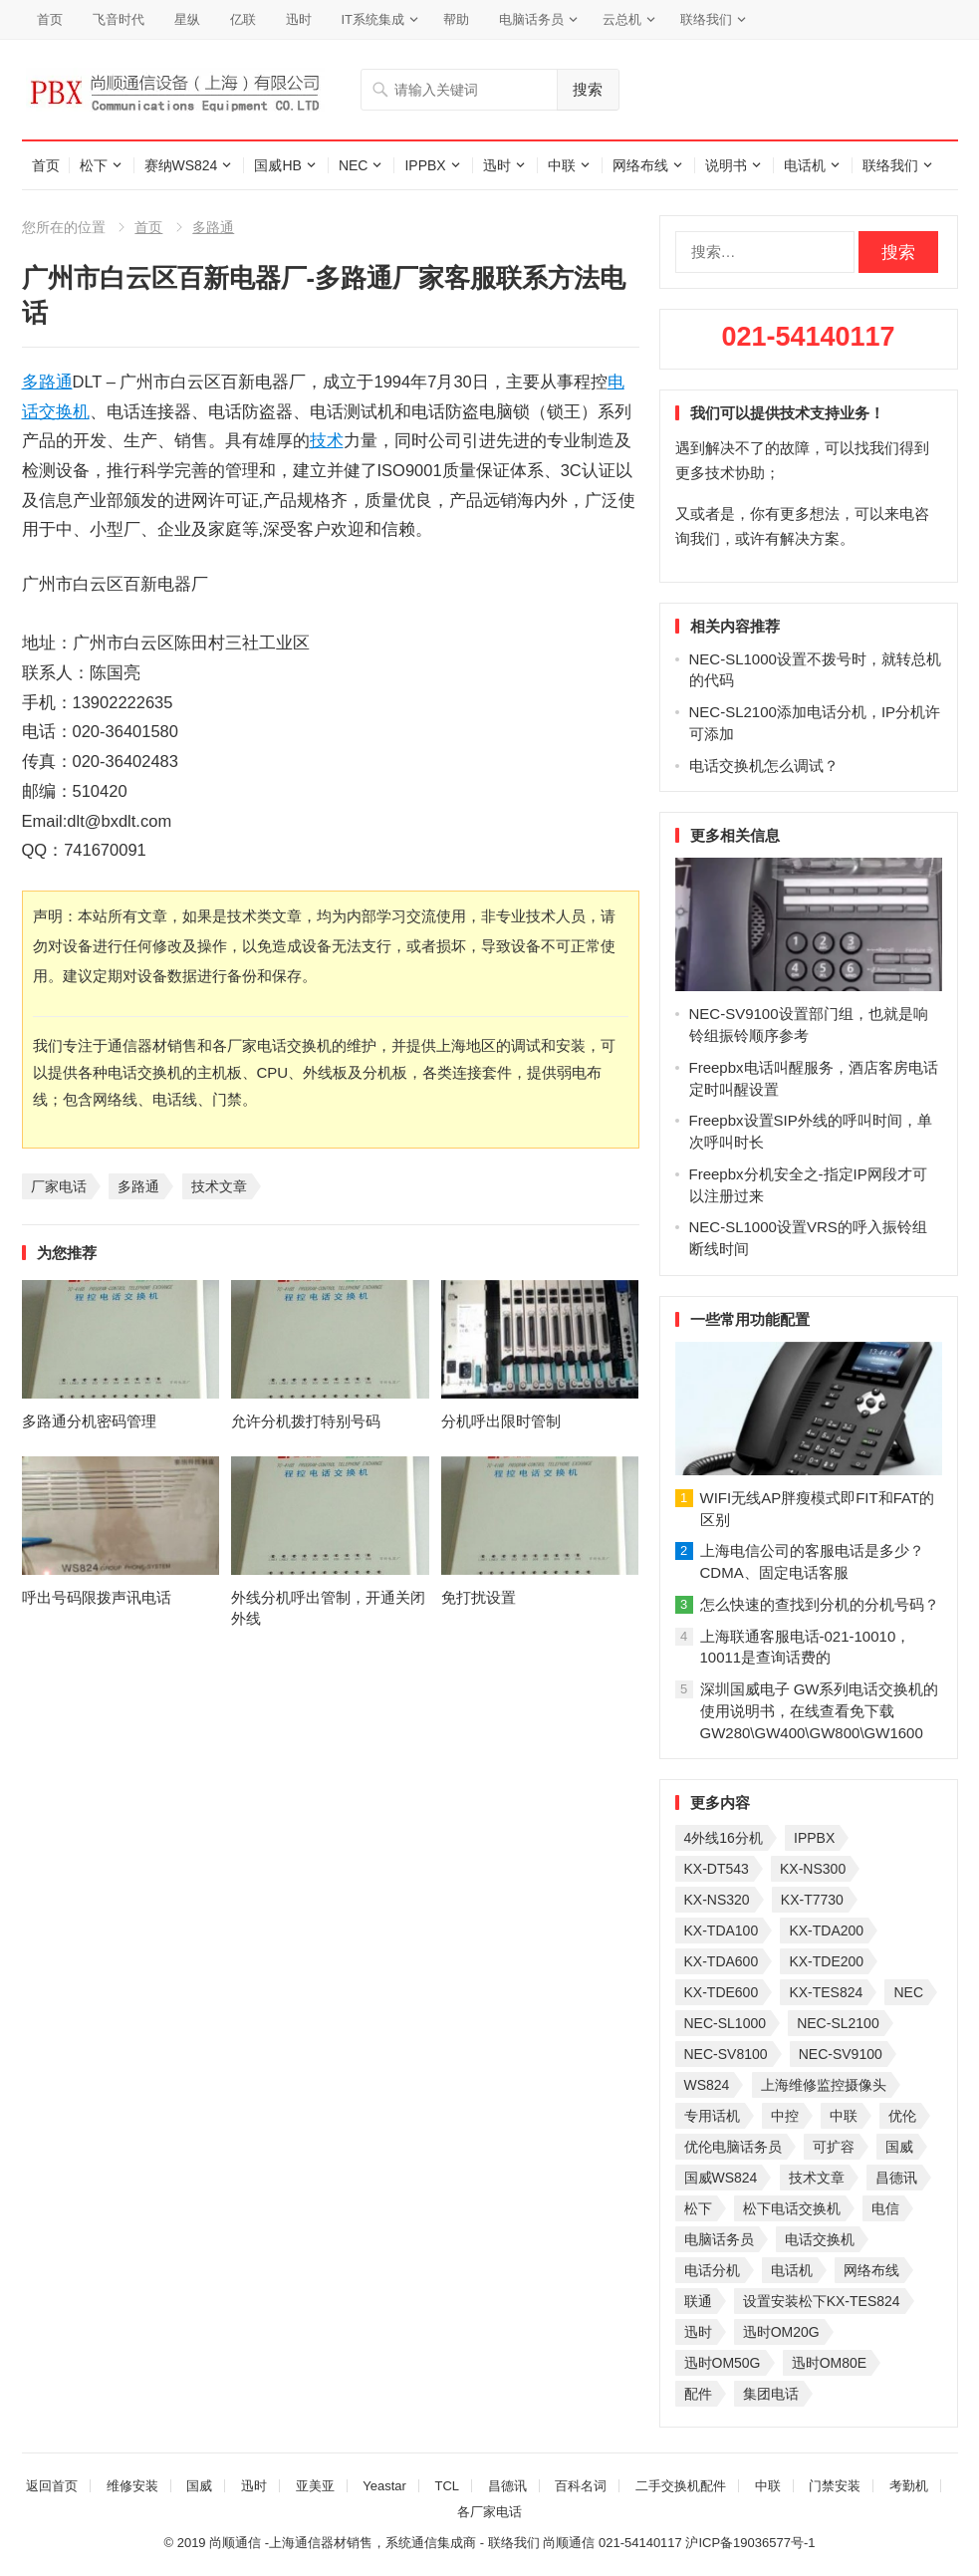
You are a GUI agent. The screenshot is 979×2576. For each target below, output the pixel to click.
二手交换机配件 (680, 2485)
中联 (562, 165)
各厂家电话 (489, 2511)
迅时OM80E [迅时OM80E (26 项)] (829, 2363)
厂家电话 (59, 1186)
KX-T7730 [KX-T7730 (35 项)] (812, 1900)
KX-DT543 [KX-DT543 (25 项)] (716, 1869)
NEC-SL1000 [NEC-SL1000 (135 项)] (725, 2023)
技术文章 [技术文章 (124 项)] (817, 2178)
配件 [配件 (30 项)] (698, 2394)
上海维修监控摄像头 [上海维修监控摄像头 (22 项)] (823, 2085)
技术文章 (219, 1186)
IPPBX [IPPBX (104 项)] (814, 1838)
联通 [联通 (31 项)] (698, 2301)
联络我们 (706, 19)
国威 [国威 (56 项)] (899, 2147)
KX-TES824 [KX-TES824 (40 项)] (825, 1992)
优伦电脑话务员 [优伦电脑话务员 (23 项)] (733, 2147)
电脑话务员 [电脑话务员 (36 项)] (719, 2239)
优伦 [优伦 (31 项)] (902, 2116)
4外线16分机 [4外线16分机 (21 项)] (723, 1838)
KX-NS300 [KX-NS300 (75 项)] (813, 1869)
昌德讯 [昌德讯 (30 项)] (896, 2178)
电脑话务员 (531, 19)
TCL (447, 2485)
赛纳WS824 (181, 165)
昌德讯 (507, 2485)
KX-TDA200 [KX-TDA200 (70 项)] (826, 1930)
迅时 (299, 19)
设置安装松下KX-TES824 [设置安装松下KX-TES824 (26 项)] (821, 2301)
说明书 (726, 165)
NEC (353, 165)
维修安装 (132, 2485)
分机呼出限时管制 (501, 1421)
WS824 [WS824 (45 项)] (707, 2085)
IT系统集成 (373, 19)
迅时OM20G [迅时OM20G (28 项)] (781, 2332)
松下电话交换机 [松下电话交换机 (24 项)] (792, 2208)
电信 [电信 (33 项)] (885, 2208)
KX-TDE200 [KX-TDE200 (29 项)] (826, 1961)
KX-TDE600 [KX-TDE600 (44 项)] (721, 1992)
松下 (94, 165)
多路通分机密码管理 (89, 1421)
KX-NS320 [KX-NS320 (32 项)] (717, 1900)
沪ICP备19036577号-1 (750, 2542)
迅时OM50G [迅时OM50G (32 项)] (722, 2363)
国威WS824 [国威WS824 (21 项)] (721, 2178)
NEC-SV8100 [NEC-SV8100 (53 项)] (726, 2054)
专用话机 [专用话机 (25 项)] (712, 2116)
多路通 (213, 227)
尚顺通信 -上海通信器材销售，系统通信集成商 (342, 2542)
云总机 (622, 19)
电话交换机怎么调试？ (764, 765)
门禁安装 (834, 2485)
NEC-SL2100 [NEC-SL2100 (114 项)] (838, 2023)
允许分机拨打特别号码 (305, 1421)
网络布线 (640, 165)
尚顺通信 (569, 2542)
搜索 (588, 89)
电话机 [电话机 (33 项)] (792, 2270)
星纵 (187, 19)
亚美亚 (315, 2485)
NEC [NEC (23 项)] (908, 1992)
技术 (327, 440)
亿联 (243, 19)
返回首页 (52, 2485)
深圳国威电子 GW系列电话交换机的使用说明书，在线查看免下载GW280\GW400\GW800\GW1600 (819, 1710)
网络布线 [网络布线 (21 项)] (871, 2270)
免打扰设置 (478, 1597)
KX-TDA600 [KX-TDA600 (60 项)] (721, 1961)
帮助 (456, 19)
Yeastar (384, 2485)
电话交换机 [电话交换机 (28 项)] (820, 2239)
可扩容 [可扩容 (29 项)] (834, 2147)
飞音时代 (118, 19)
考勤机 (908, 2485)
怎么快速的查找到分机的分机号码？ (819, 1604)
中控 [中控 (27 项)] (785, 2116)
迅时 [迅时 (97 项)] (698, 2332)
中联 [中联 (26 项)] (843, 2116)
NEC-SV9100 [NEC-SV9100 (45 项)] (840, 2054)
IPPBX (424, 165)
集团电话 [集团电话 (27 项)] (771, 2394)
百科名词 (581, 2485)
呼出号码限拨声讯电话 (96, 1597)
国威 (199, 2485)
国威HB (277, 165)
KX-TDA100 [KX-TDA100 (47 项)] (721, 1930)
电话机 (805, 165)
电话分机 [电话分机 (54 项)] (712, 2270)
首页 (50, 19)
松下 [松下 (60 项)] (698, 2208)
